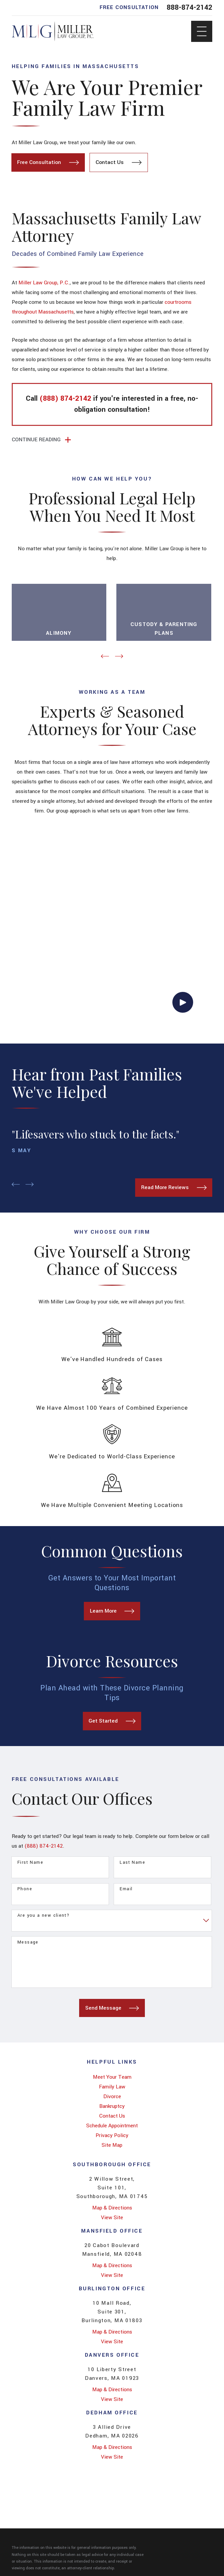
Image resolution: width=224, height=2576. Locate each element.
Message (28, 1941)
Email (126, 1888)
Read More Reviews (174, 1186)
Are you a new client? (43, 1914)
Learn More (112, 1610)
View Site (112, 2216)
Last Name (132, 1861)
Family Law (112, 2085)
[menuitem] (112, 2076)
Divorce (112, 2095)
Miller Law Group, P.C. (44, 282)
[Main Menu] (201, 31)
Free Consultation (48, 162)
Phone (24, 1888)
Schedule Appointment (112, 2124)
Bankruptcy (112, 2105)
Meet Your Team (112, 2075)
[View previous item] (105, 655)
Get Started (112, 1720)
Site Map (112, 2143)
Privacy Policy (112, 2134)
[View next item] (119, 655)
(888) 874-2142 (43, 1844)
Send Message (112, 2007)
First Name (30, 1861)
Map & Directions (112, 2206)
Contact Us (119, 162)
